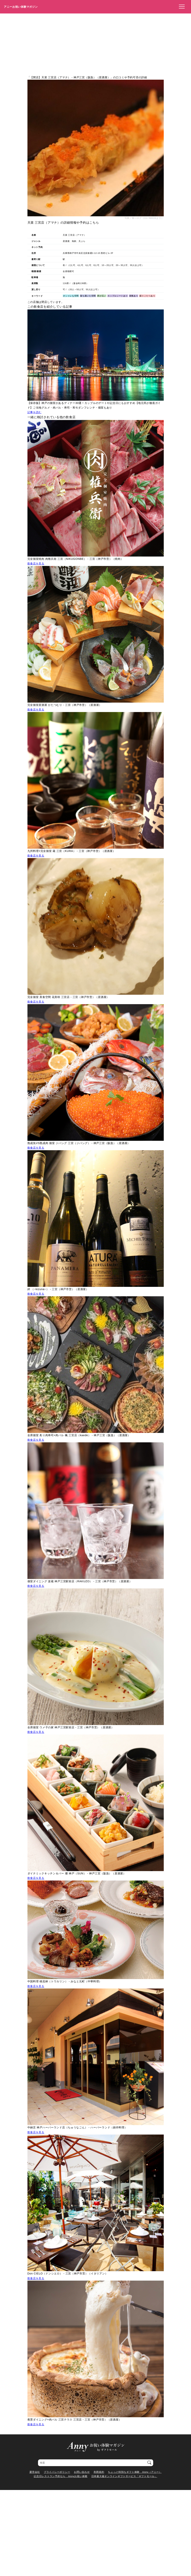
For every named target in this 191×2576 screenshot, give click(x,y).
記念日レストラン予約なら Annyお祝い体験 (60, 2476)
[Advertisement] (95, 42)
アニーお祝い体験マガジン (21, 6)
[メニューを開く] (181, 7)
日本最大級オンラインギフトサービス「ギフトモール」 (124, 2476)
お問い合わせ (82, 2472)
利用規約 (99, 2472)
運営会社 (34, 2472)
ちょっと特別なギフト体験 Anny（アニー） (134, 2472)
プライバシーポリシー (57, 2472)
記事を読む (34, 412)
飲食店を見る (35, 563)
